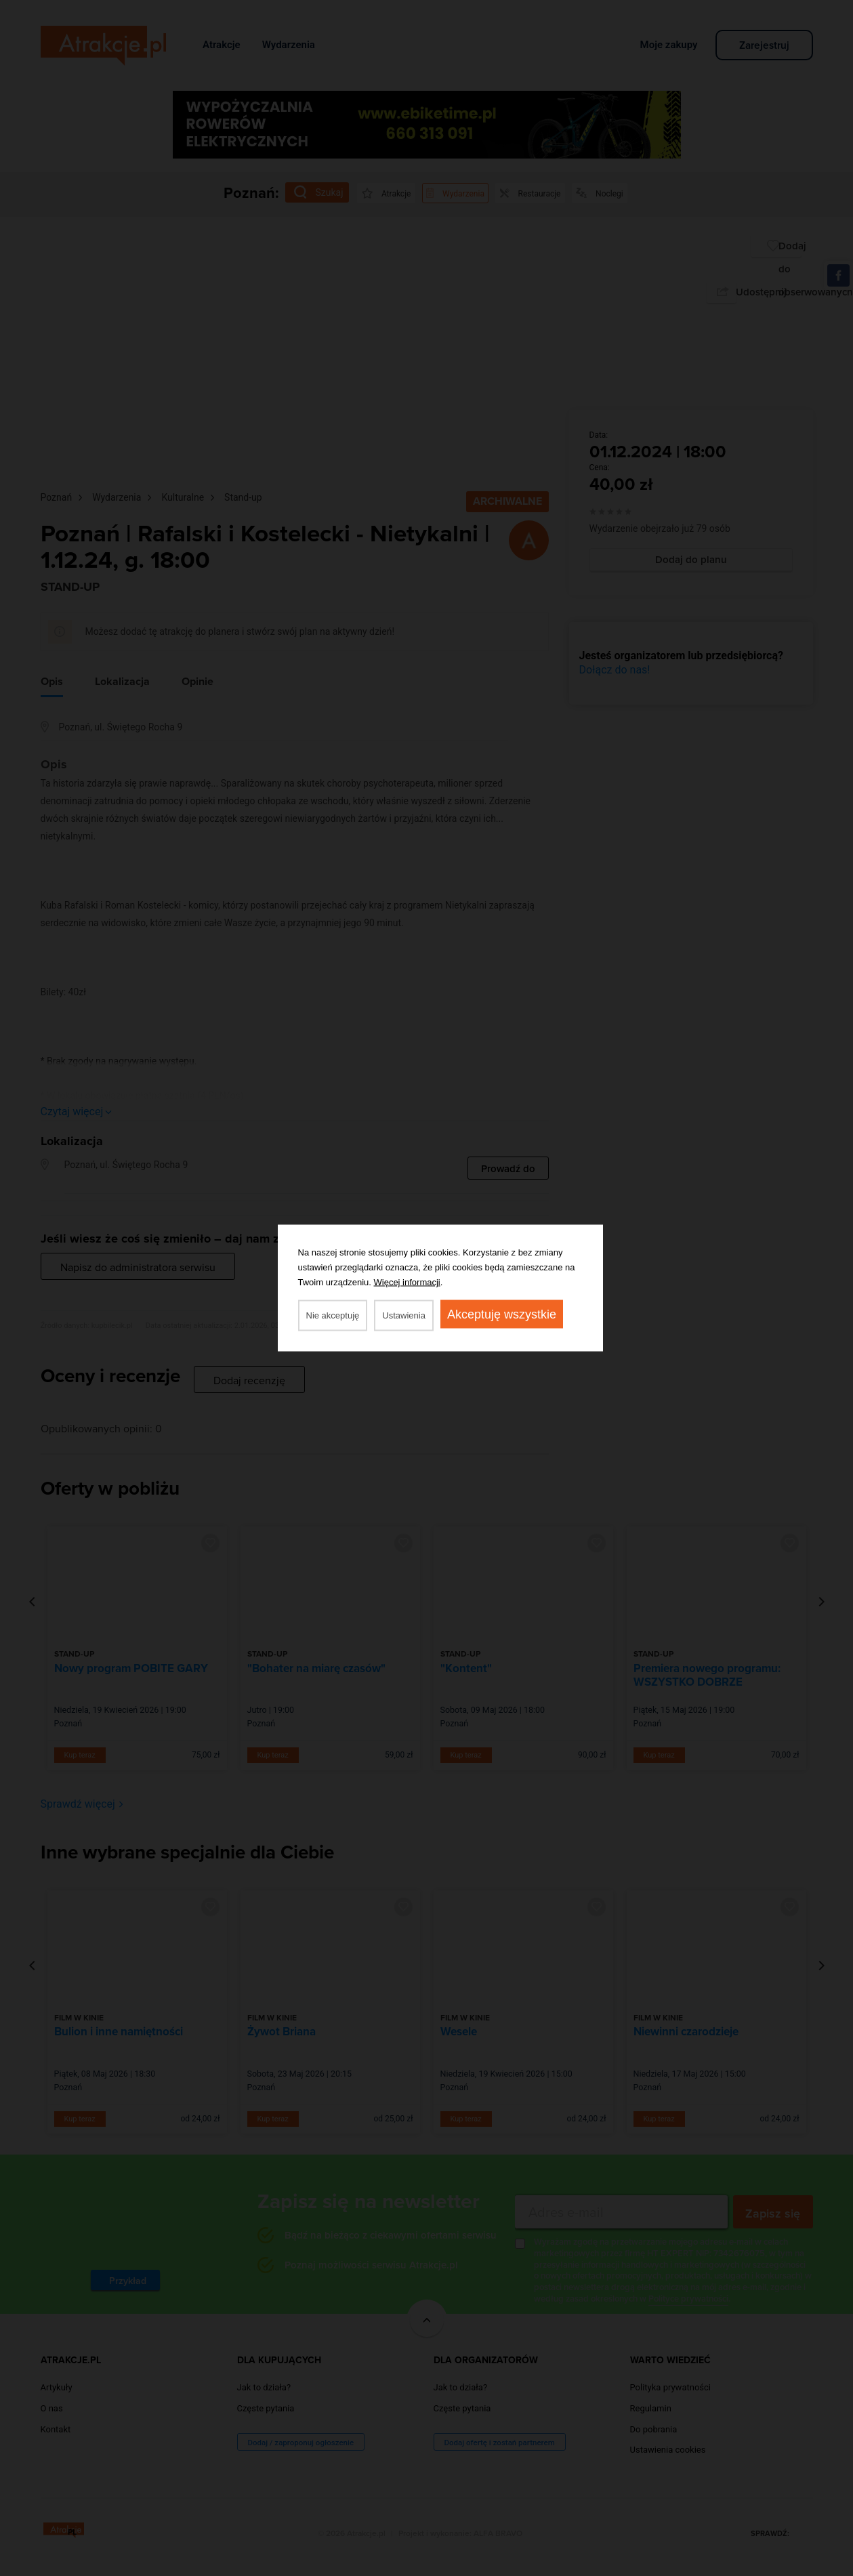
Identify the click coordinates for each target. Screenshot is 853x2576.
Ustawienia (403, 1315)
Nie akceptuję (333, 1315)
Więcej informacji (407, 1282)
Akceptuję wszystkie (501, 1314)
